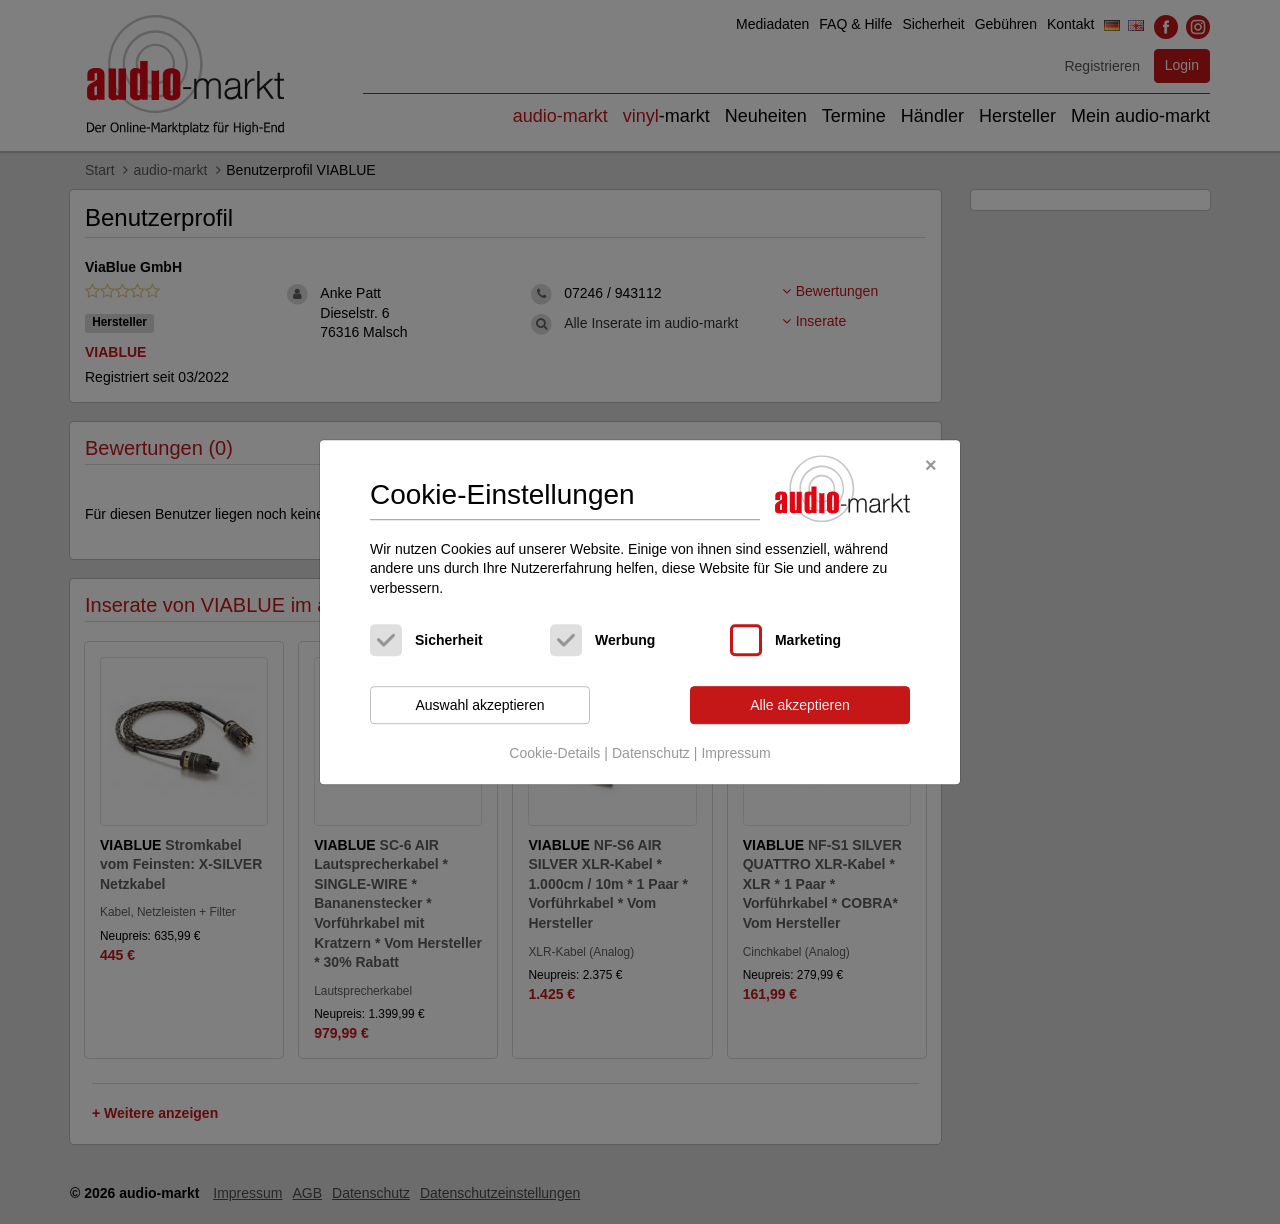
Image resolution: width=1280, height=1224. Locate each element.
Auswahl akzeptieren (479, 705)
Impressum (735, 753)
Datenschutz (651, 753)
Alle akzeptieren (800, 705)
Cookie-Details (554, 753)
